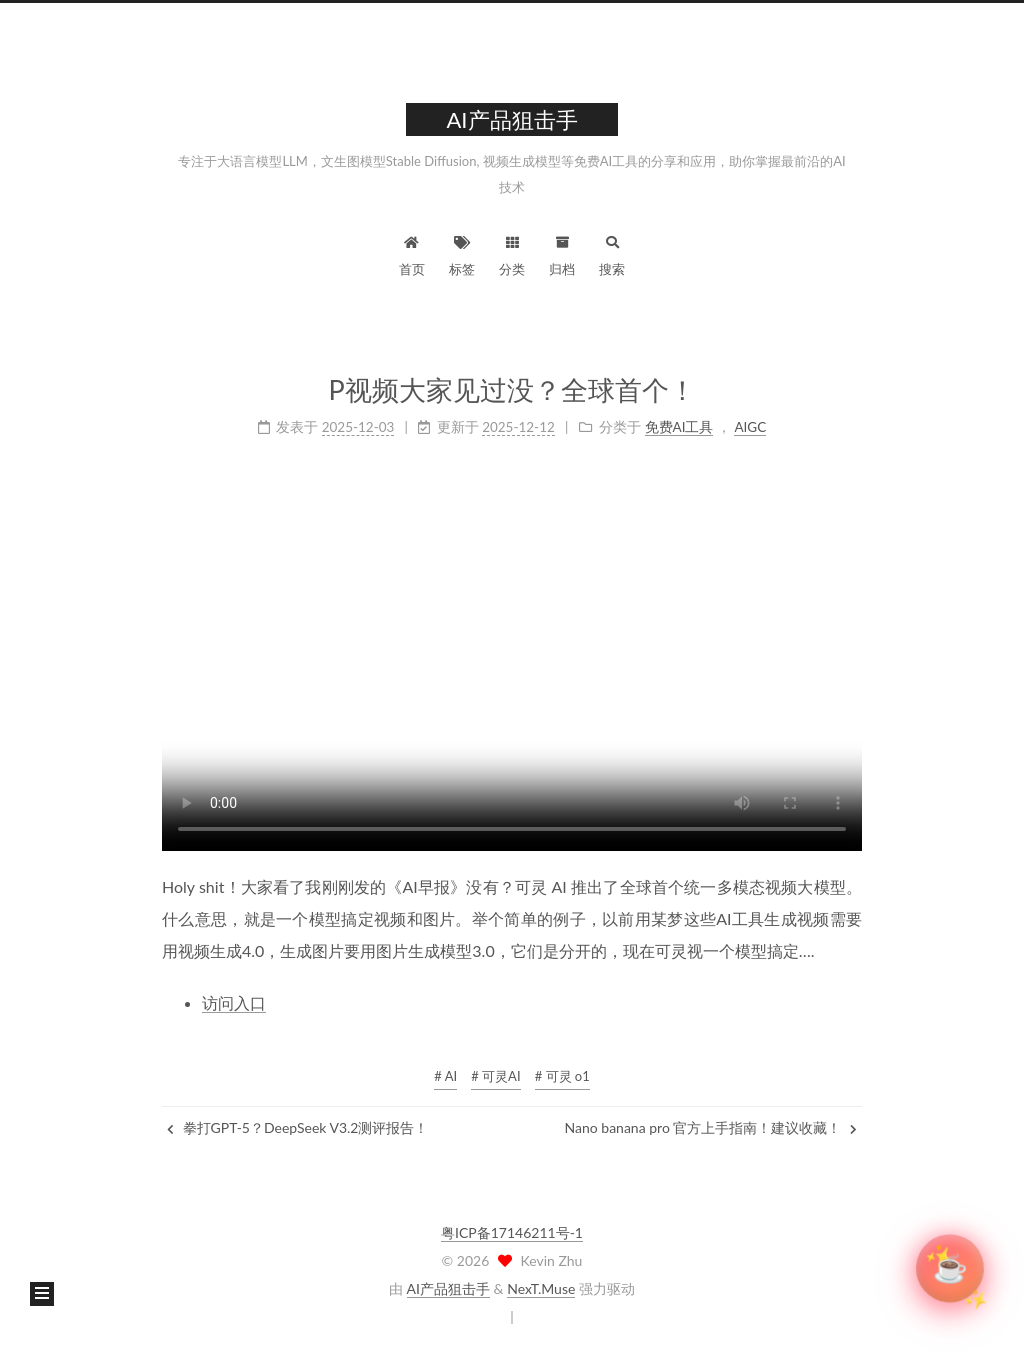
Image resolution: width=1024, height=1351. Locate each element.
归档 (562, 253)
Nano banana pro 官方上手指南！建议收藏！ (711, 1127)
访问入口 (234, 1001)
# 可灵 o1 (562, 1076)
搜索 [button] (612, 253)
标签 (462, 253)
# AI (445, 1076)
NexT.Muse (541, 1288)
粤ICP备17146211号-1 (512, 1232)
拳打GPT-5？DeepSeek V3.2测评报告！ (298, 1127)
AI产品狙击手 (448, 1288)
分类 (512, 253)
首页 (412, 253)
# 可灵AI (495, 1076)
